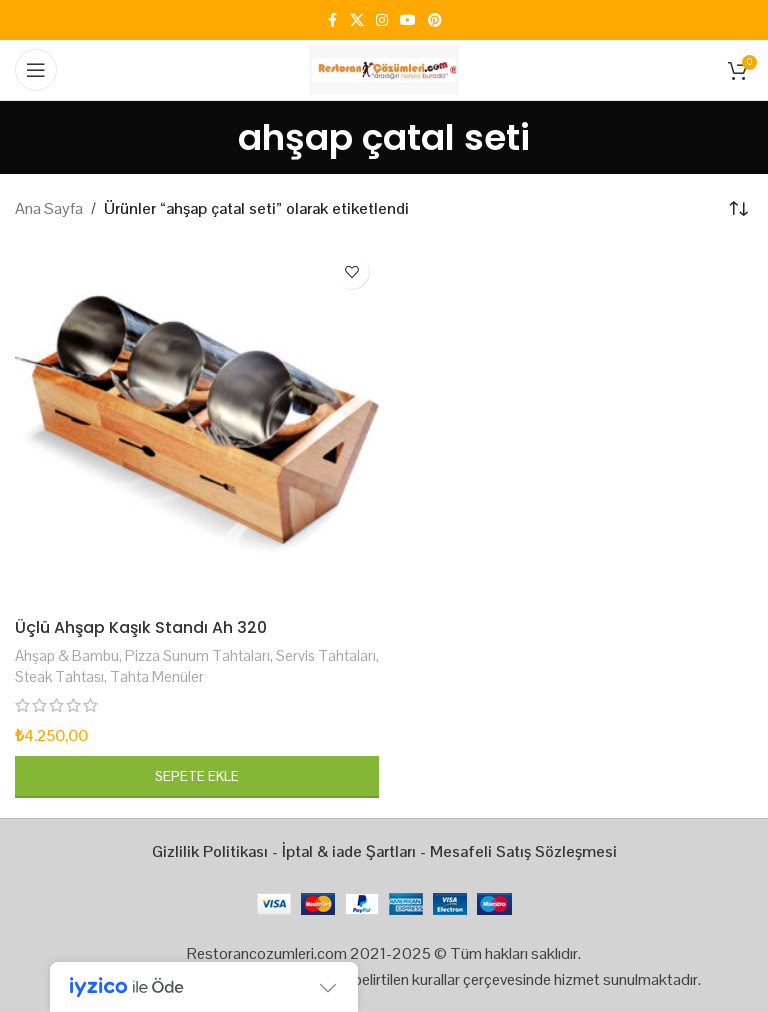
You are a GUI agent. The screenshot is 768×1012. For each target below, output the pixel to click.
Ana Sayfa (49, 208)
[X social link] (357, 20)
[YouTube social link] (408, 20)
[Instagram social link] (382, 20)
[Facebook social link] (332, 20)
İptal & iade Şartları (349, 851)
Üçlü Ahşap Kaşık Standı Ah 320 (142, 627)
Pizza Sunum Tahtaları (197, 655)
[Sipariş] (738, 209)
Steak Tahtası (59, 676)
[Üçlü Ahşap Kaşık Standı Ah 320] (197, 426)
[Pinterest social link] (435, 20)
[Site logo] (384, 68)
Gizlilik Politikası (210, 851)
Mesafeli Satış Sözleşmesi (523, 851)
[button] (197, 777)
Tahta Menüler (157, 676)
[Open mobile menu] (36, 70)
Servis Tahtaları (326, 655)
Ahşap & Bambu (67, 655)
